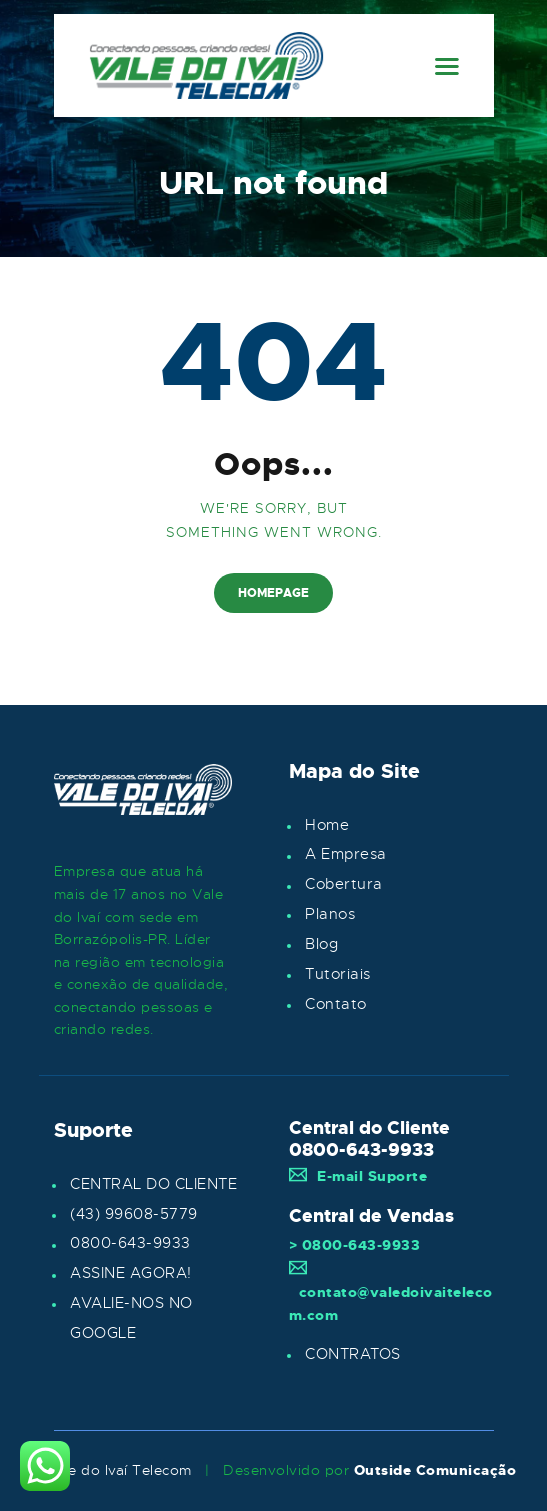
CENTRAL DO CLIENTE (153, 1184)
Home (327, 825)
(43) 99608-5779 (134, 1214)
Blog (321, 944)
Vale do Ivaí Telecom (119, 1470)
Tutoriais (338, 974)
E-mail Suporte (358, 1176)
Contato (336, 1004)
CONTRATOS (353, 1354)
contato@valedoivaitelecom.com (391, 1292)
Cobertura (344, 884)
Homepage (273, 593)
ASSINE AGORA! (131, 1273)
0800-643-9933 (130, 1243)
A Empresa (346, 854)
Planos (330, 914)
